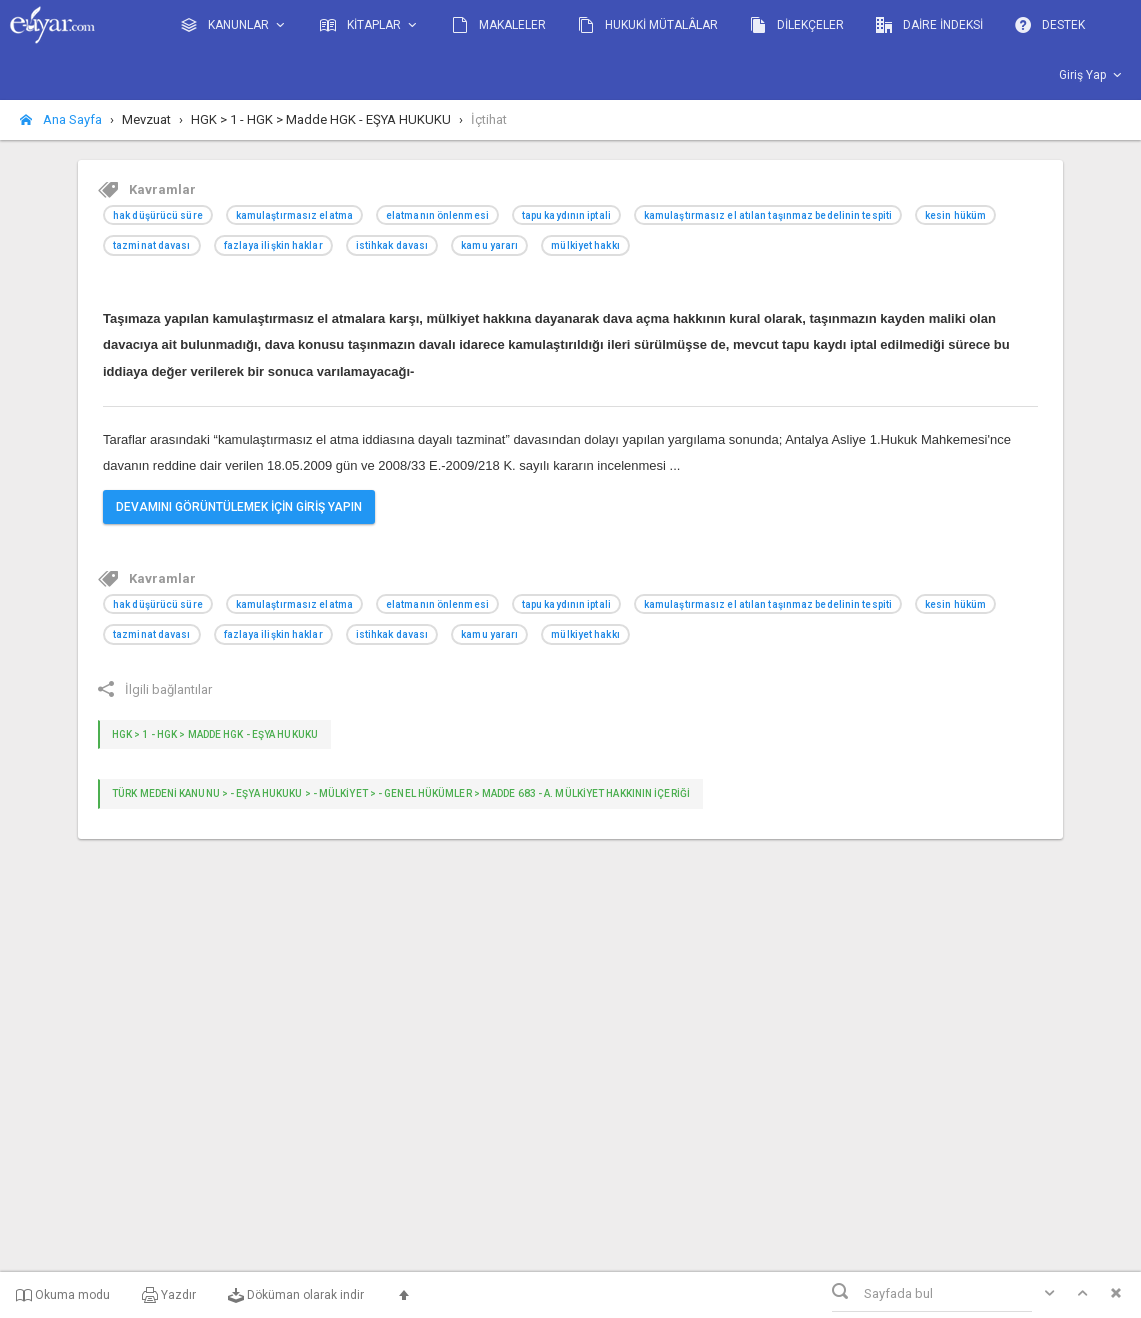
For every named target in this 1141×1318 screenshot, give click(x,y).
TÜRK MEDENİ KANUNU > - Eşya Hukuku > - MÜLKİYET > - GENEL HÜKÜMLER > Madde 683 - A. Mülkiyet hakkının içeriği (401, 793)
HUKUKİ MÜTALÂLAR (648, 25)
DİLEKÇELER (797, 25)
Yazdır (169, 1295)
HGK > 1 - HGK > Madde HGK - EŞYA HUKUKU (215, 734)
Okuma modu (63, 1295)
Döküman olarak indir (296, 1295)
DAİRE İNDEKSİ (929, 25)
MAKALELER (499, 25)
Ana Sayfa (61, 119)
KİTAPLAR (370, 25)
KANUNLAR (234, 25)
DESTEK (1050, 25)
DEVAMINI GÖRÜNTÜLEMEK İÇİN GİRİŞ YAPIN (239, 507)
